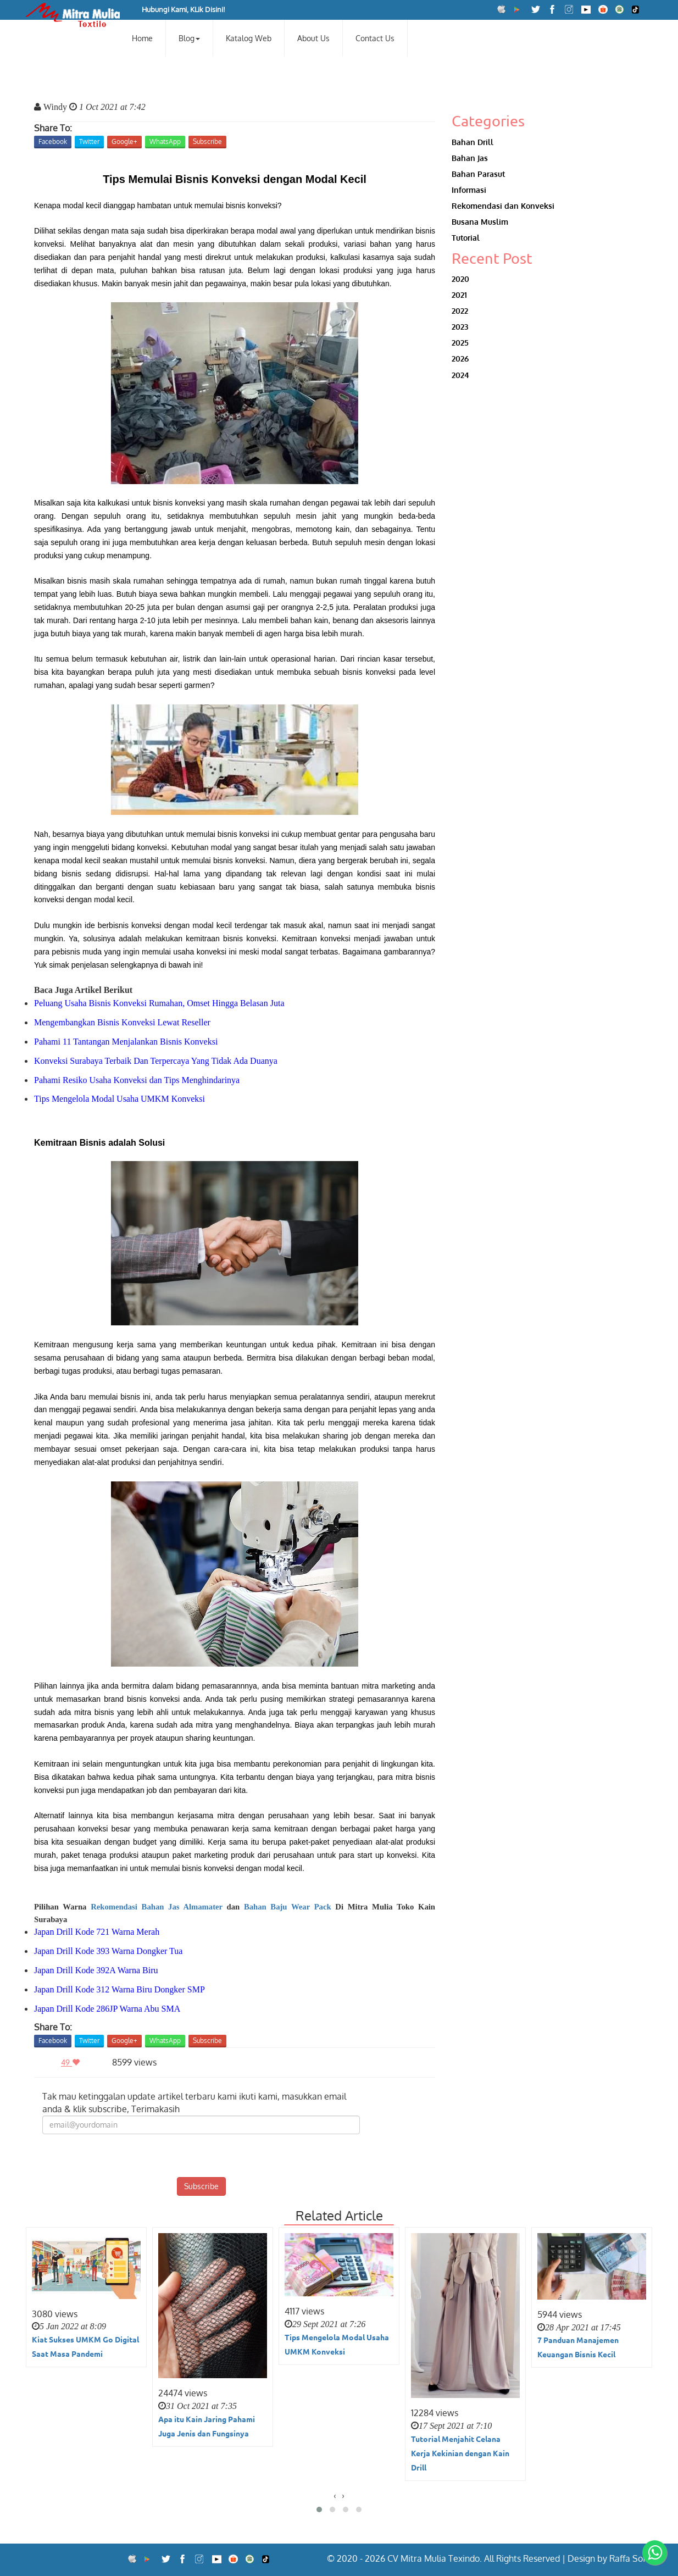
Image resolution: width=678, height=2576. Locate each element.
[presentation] (201, 2155)
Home (142, 38)
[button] (319, 2509)
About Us (313, 38)
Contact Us (374, 38)
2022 (460, 311)
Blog (189, 38)
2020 (460, 279)
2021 (459, 295)
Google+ (124, 141)
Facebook (52, 141)
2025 (460, 343)
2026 (460, 359)
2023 (460, 327)
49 (73, 2062)
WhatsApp (165, 141)
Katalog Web (248, 38)
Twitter (89, 141)
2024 (460, 375)
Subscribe (207, 141)
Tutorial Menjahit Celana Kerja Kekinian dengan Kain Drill (460, 2453)
